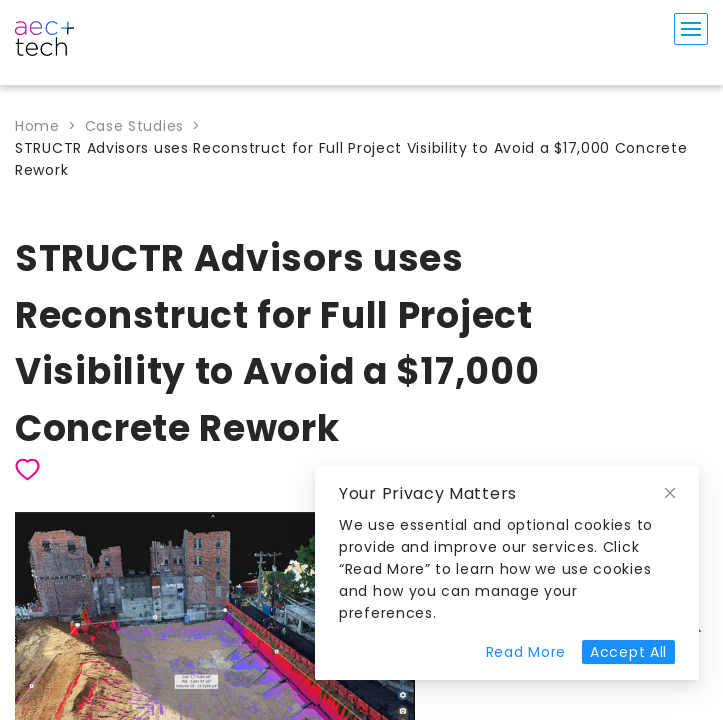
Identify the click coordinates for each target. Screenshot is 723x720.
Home (37, 126)
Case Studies (134, 126)
